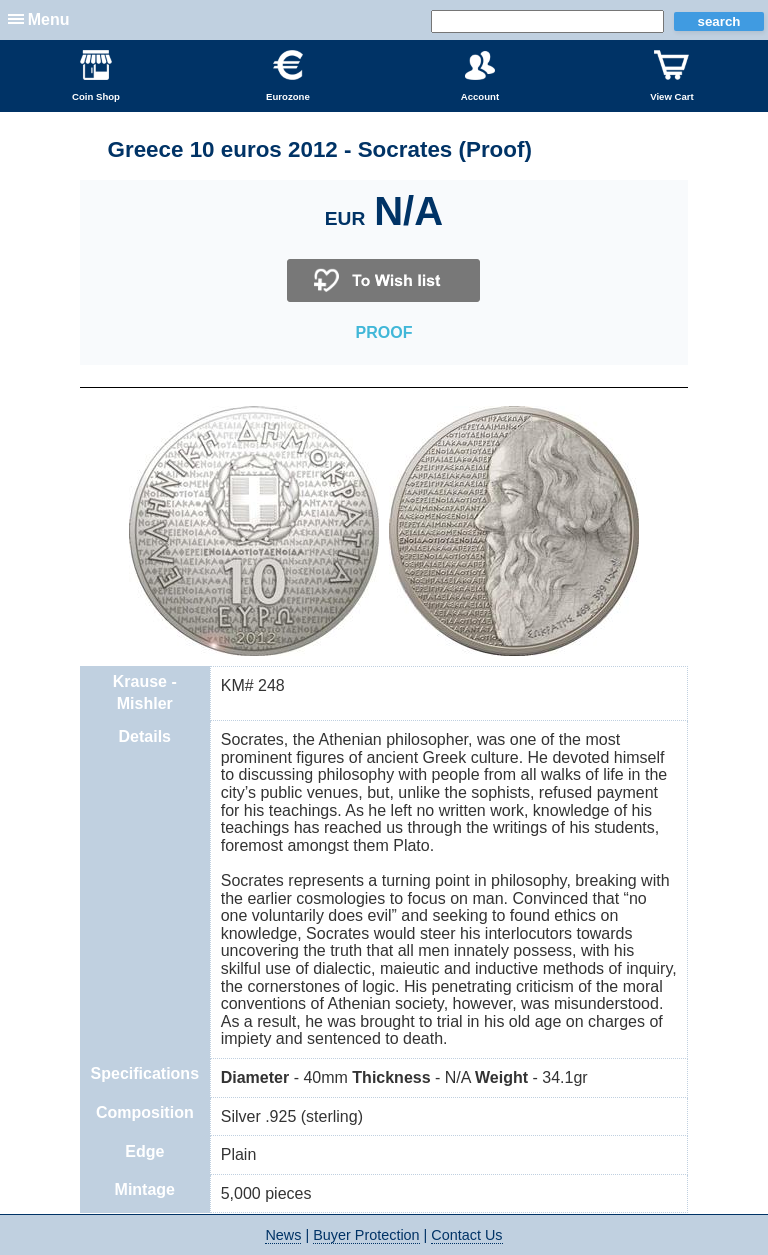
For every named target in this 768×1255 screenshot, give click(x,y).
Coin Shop (96, 76)
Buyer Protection (366, 1235)
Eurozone (288, 76)
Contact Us (466, 1235)
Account (480, 76)
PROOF (384, 332)
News (283, 1235)
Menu (49, 19)
